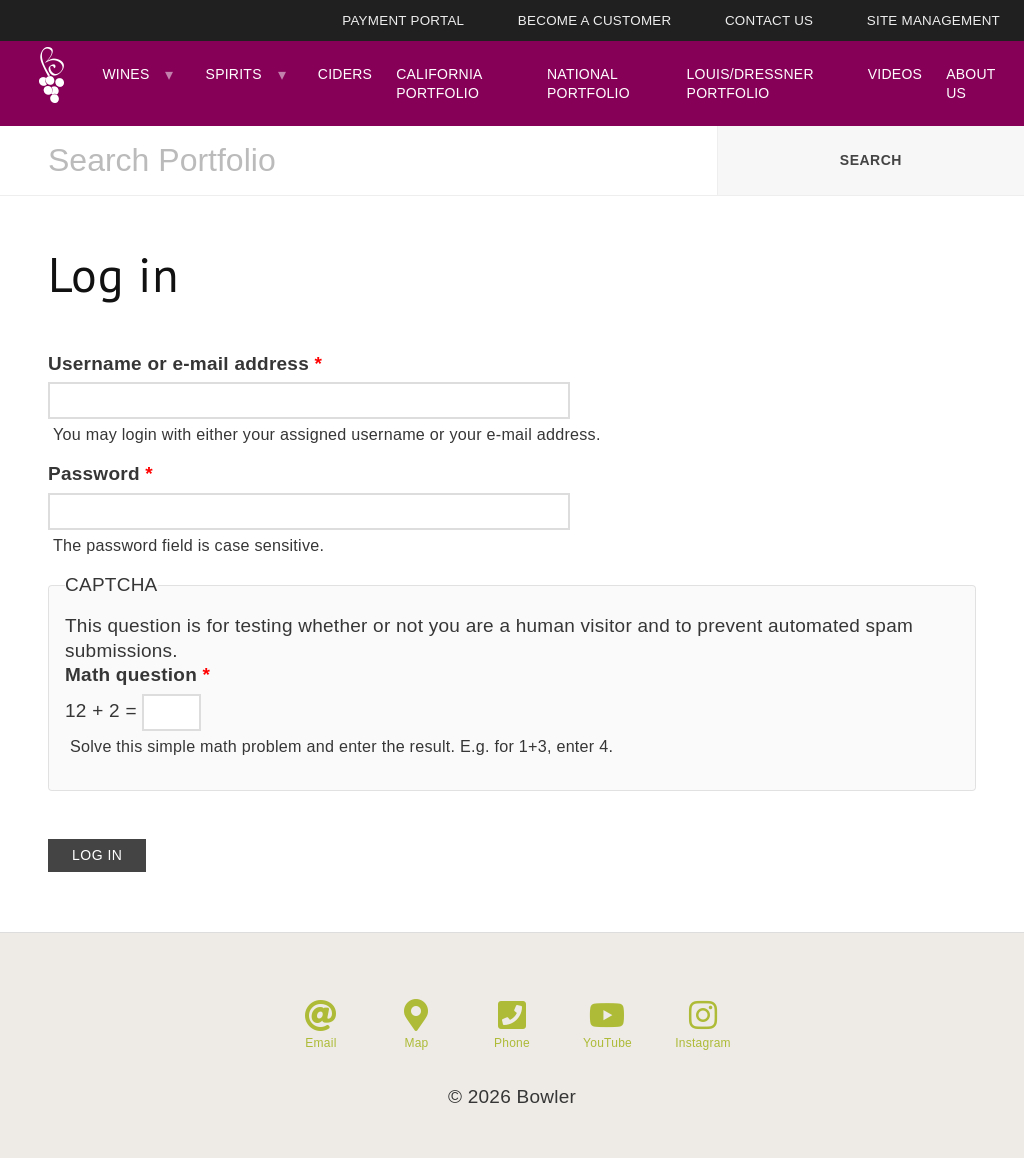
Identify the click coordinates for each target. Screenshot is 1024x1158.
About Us (970, 83)
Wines (125, 74)
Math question (137, 674)
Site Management (933, 20)
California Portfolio (439, 83)
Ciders (345, 74)
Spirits (234, 74)
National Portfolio (588, 83)
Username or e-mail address (185, 363)
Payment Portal (403, 20)
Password (100, 473)
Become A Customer (595, 20)
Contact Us (769, 20)
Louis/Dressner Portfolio (750, 83)
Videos (895, 74)
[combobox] (358, 161)
